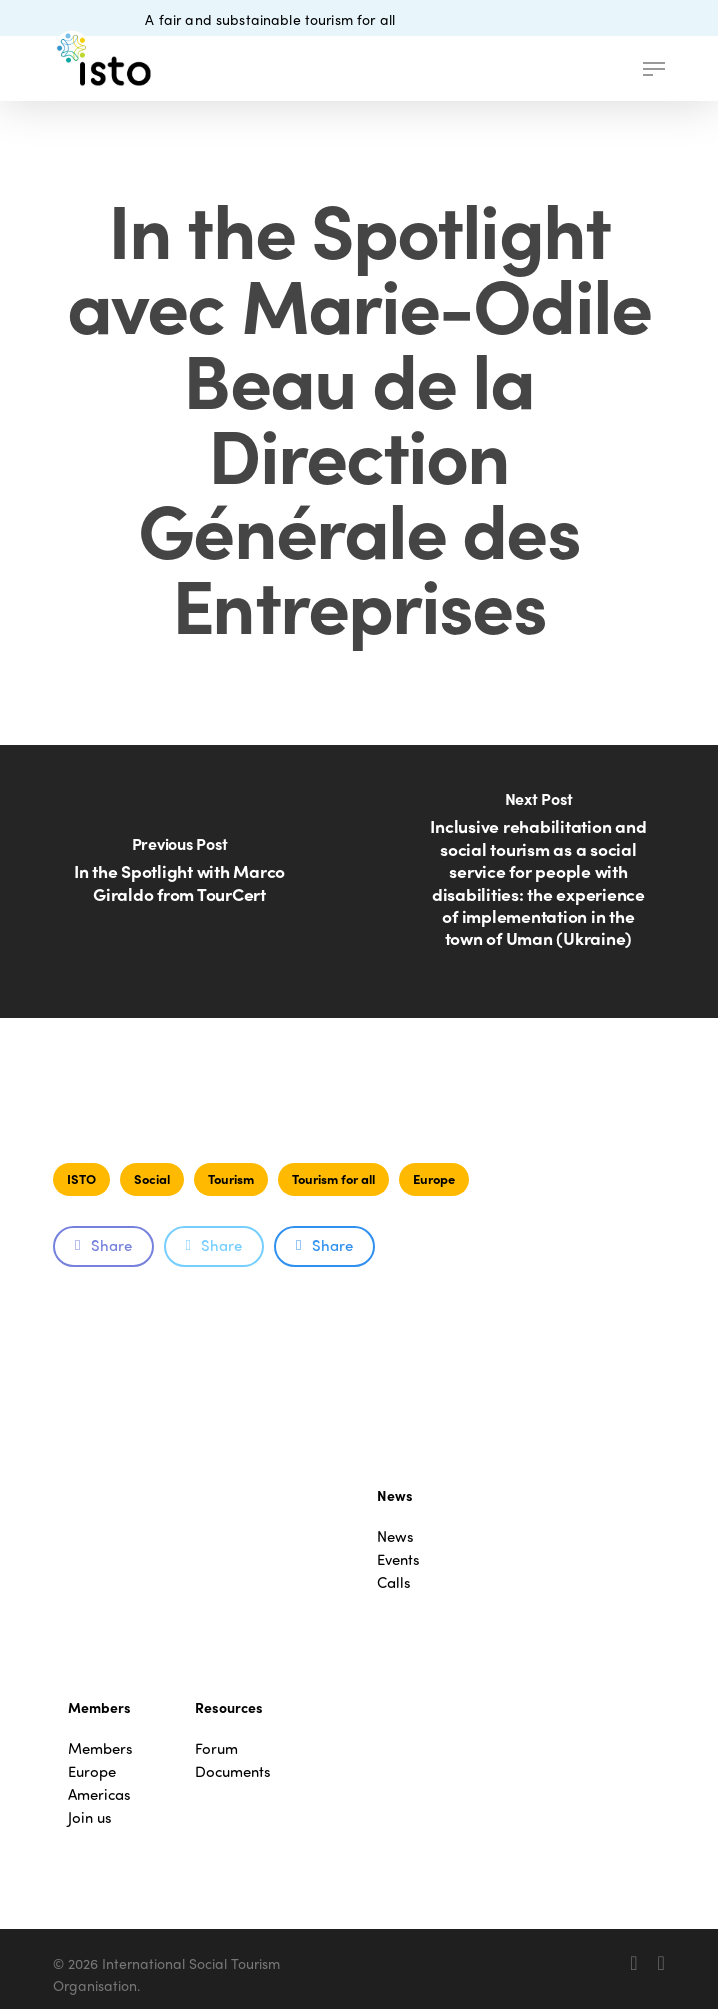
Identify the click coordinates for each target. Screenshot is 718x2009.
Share (103, 1245)
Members (100, 1748)
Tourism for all (333, 1178)
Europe (434, 1178)
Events (398, 1559)
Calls (394, 1582)
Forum (216, 1748)
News (395, 1536)
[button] (654, 69)
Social (152, 1178)
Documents (233, 1771)
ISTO (81, 1178)
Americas (99, 1794)
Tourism (231, 1178)
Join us (90, 1817)
